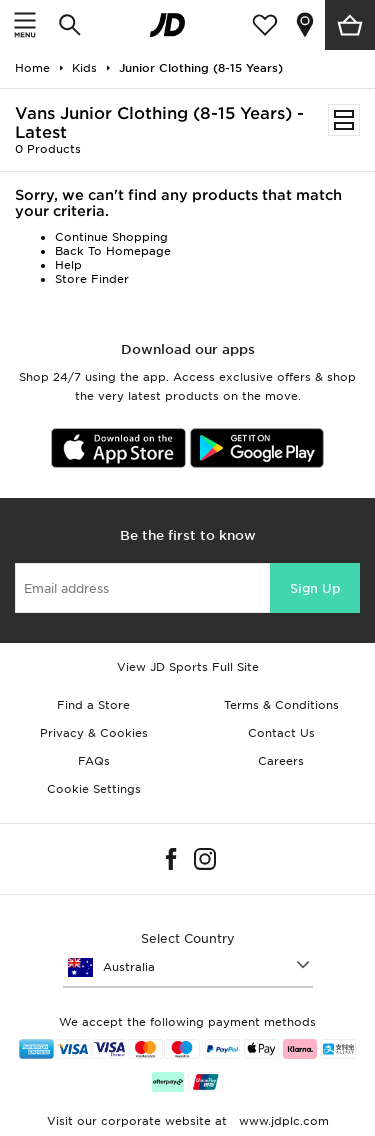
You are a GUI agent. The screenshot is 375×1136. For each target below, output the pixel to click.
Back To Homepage (113, 251)
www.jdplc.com (282, 1121)
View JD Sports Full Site (188, 667)
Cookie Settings (94, 789)
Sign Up (315, 588)
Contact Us (281, 733)
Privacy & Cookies (94, 733)
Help (68, 265)
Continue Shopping (111, 237)
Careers (281, 761)
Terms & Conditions (281, 705)
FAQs (94, 761)
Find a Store (93, 705)
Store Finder (92, 279)
